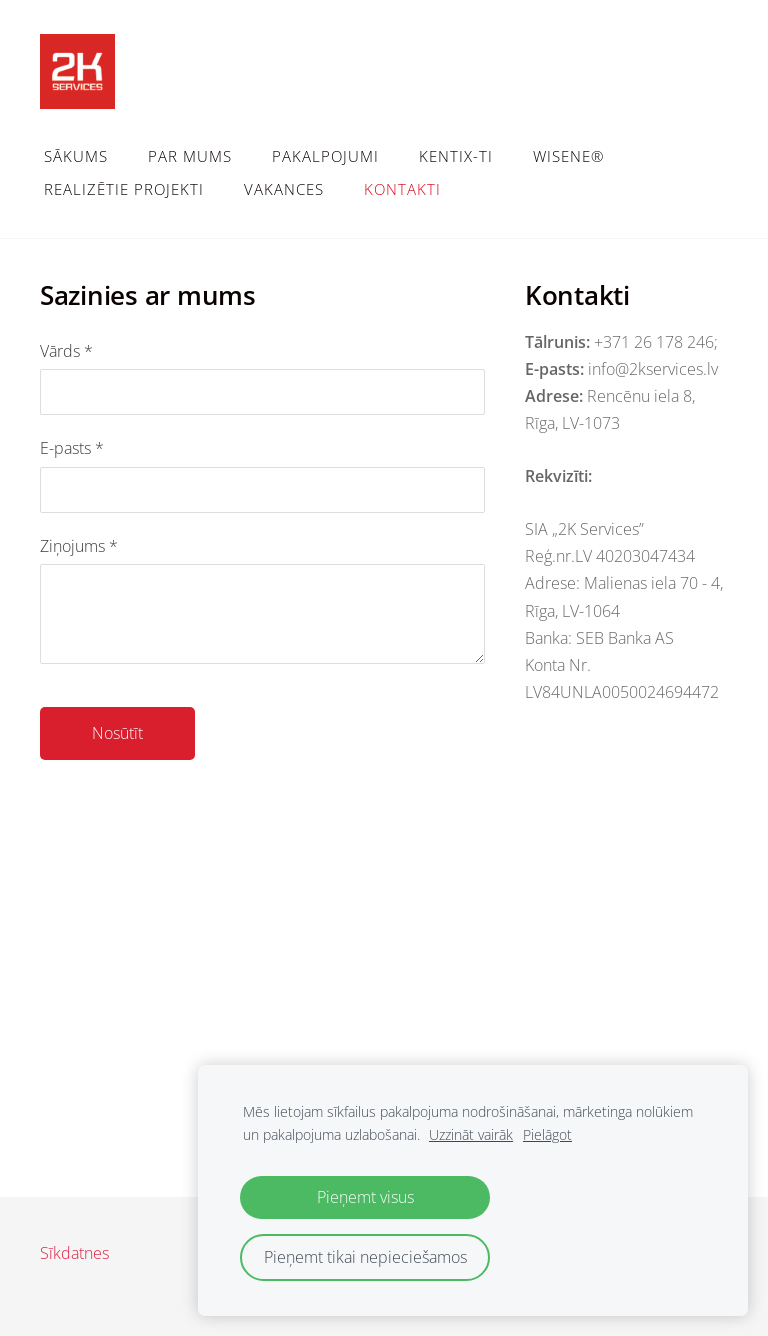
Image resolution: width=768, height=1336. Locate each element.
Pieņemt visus (365, 1197)
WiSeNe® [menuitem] (568, 156)
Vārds (66, 351)
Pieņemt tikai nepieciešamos (365, 1257)
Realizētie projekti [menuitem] (124, 189)
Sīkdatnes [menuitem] (74, 1253)
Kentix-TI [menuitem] (456, 156)
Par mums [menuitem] (190, 156)
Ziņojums (79, 546)
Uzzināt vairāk (471, 1134)
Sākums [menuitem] (76, 156)
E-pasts (72, 448)
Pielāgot (547, 1134)
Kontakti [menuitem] (402, 189)
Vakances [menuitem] (284, 189)
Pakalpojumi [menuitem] (325, 156)
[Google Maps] (384, 1023)
